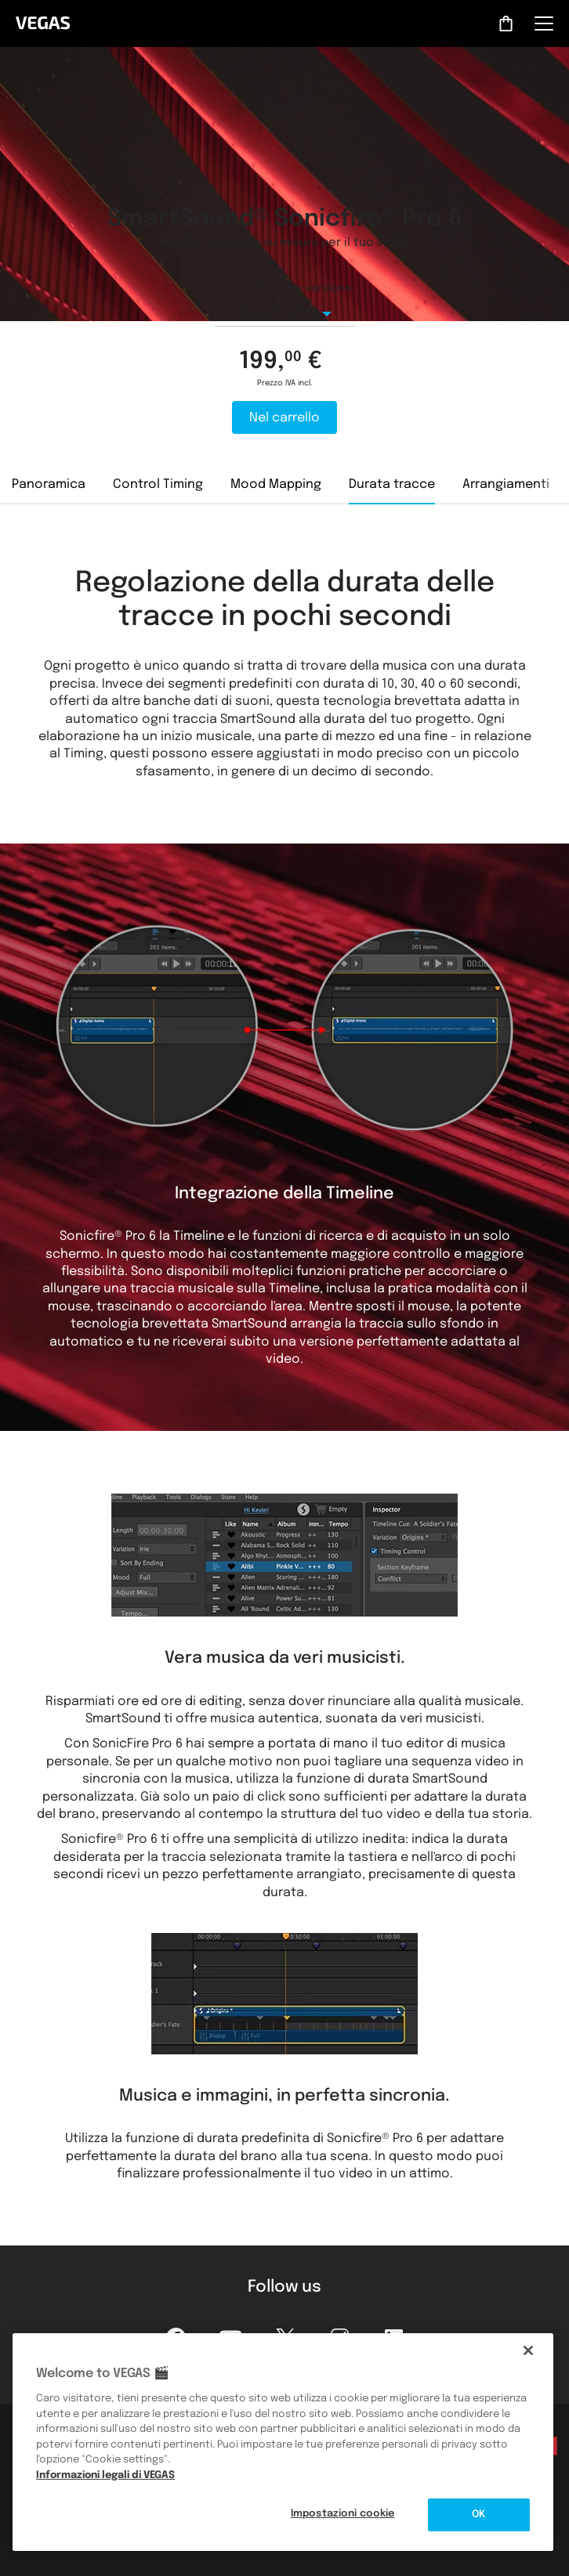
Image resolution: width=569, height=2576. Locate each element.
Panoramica (48, 484)
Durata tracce (392, 484)
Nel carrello (284, 418)
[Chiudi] (528, 2350)
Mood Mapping (275, 484)
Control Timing (158, 484)
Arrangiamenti (505, 484)
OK (478, 2514)
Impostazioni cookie (342, 2514)
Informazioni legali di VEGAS (105, 2475)
